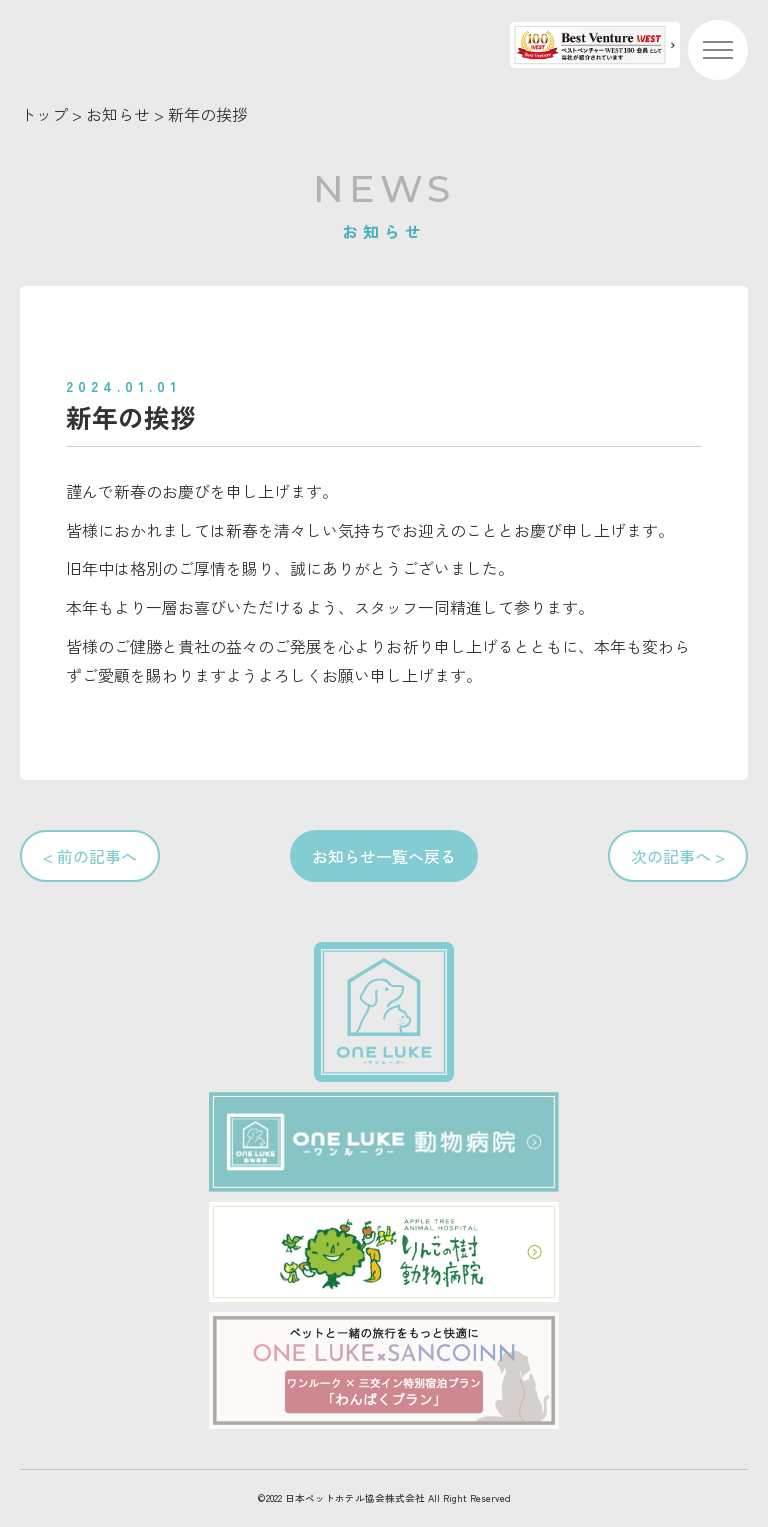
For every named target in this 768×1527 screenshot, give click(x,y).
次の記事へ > (678, 856)
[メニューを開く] (718, 50)
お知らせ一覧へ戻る (384, 856)
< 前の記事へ (90, 856)
